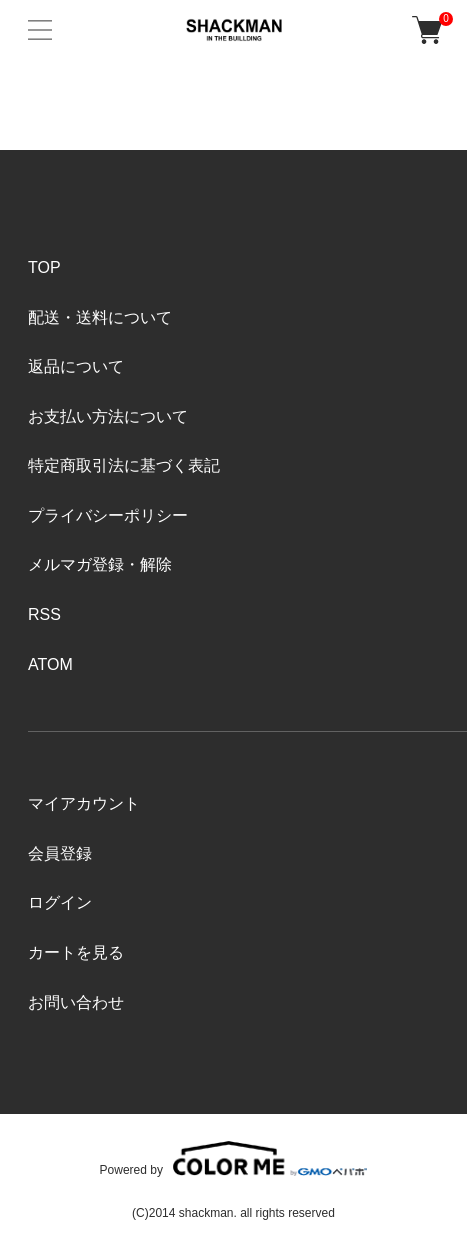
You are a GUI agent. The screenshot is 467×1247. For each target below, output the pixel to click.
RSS (44, 614)
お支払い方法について (108, 416)
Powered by (234, 1158)
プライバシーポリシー (108, 515)
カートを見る (76, 952)
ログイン (60, 902)
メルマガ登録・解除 (100, 564)
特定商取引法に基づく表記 (124, 465)
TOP (44, 267)
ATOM (50, 664)
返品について (76, 366)
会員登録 (60, 853)
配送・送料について (100, 317)
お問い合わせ (76, 1002)
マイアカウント (84, 803)
